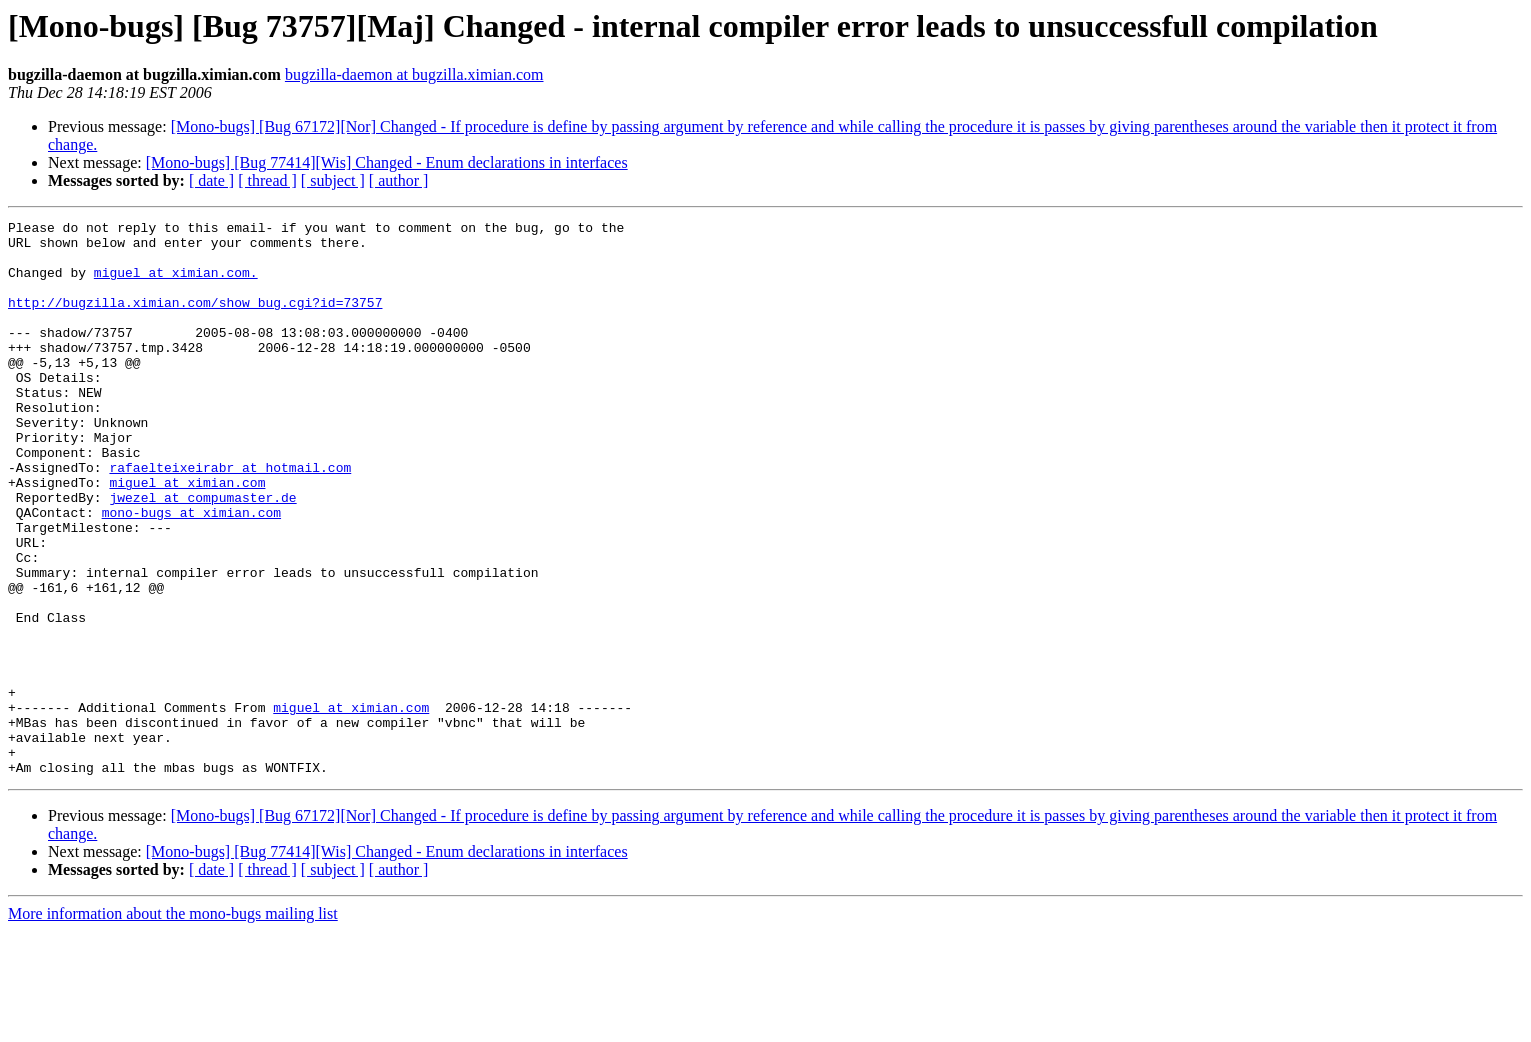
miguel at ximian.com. (176, 284)
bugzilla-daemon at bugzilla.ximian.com (414, 74)
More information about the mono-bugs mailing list (173, 1024)
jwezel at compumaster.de (202, 554)
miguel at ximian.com (187, 536)
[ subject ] (333, 180)
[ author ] (399, 180)
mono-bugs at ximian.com (191, 572)
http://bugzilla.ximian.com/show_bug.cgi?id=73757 (195, 320)
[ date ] (211, 180)
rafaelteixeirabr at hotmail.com (230, 518)
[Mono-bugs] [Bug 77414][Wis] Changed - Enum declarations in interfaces (387, 162)
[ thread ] (267, 180)
